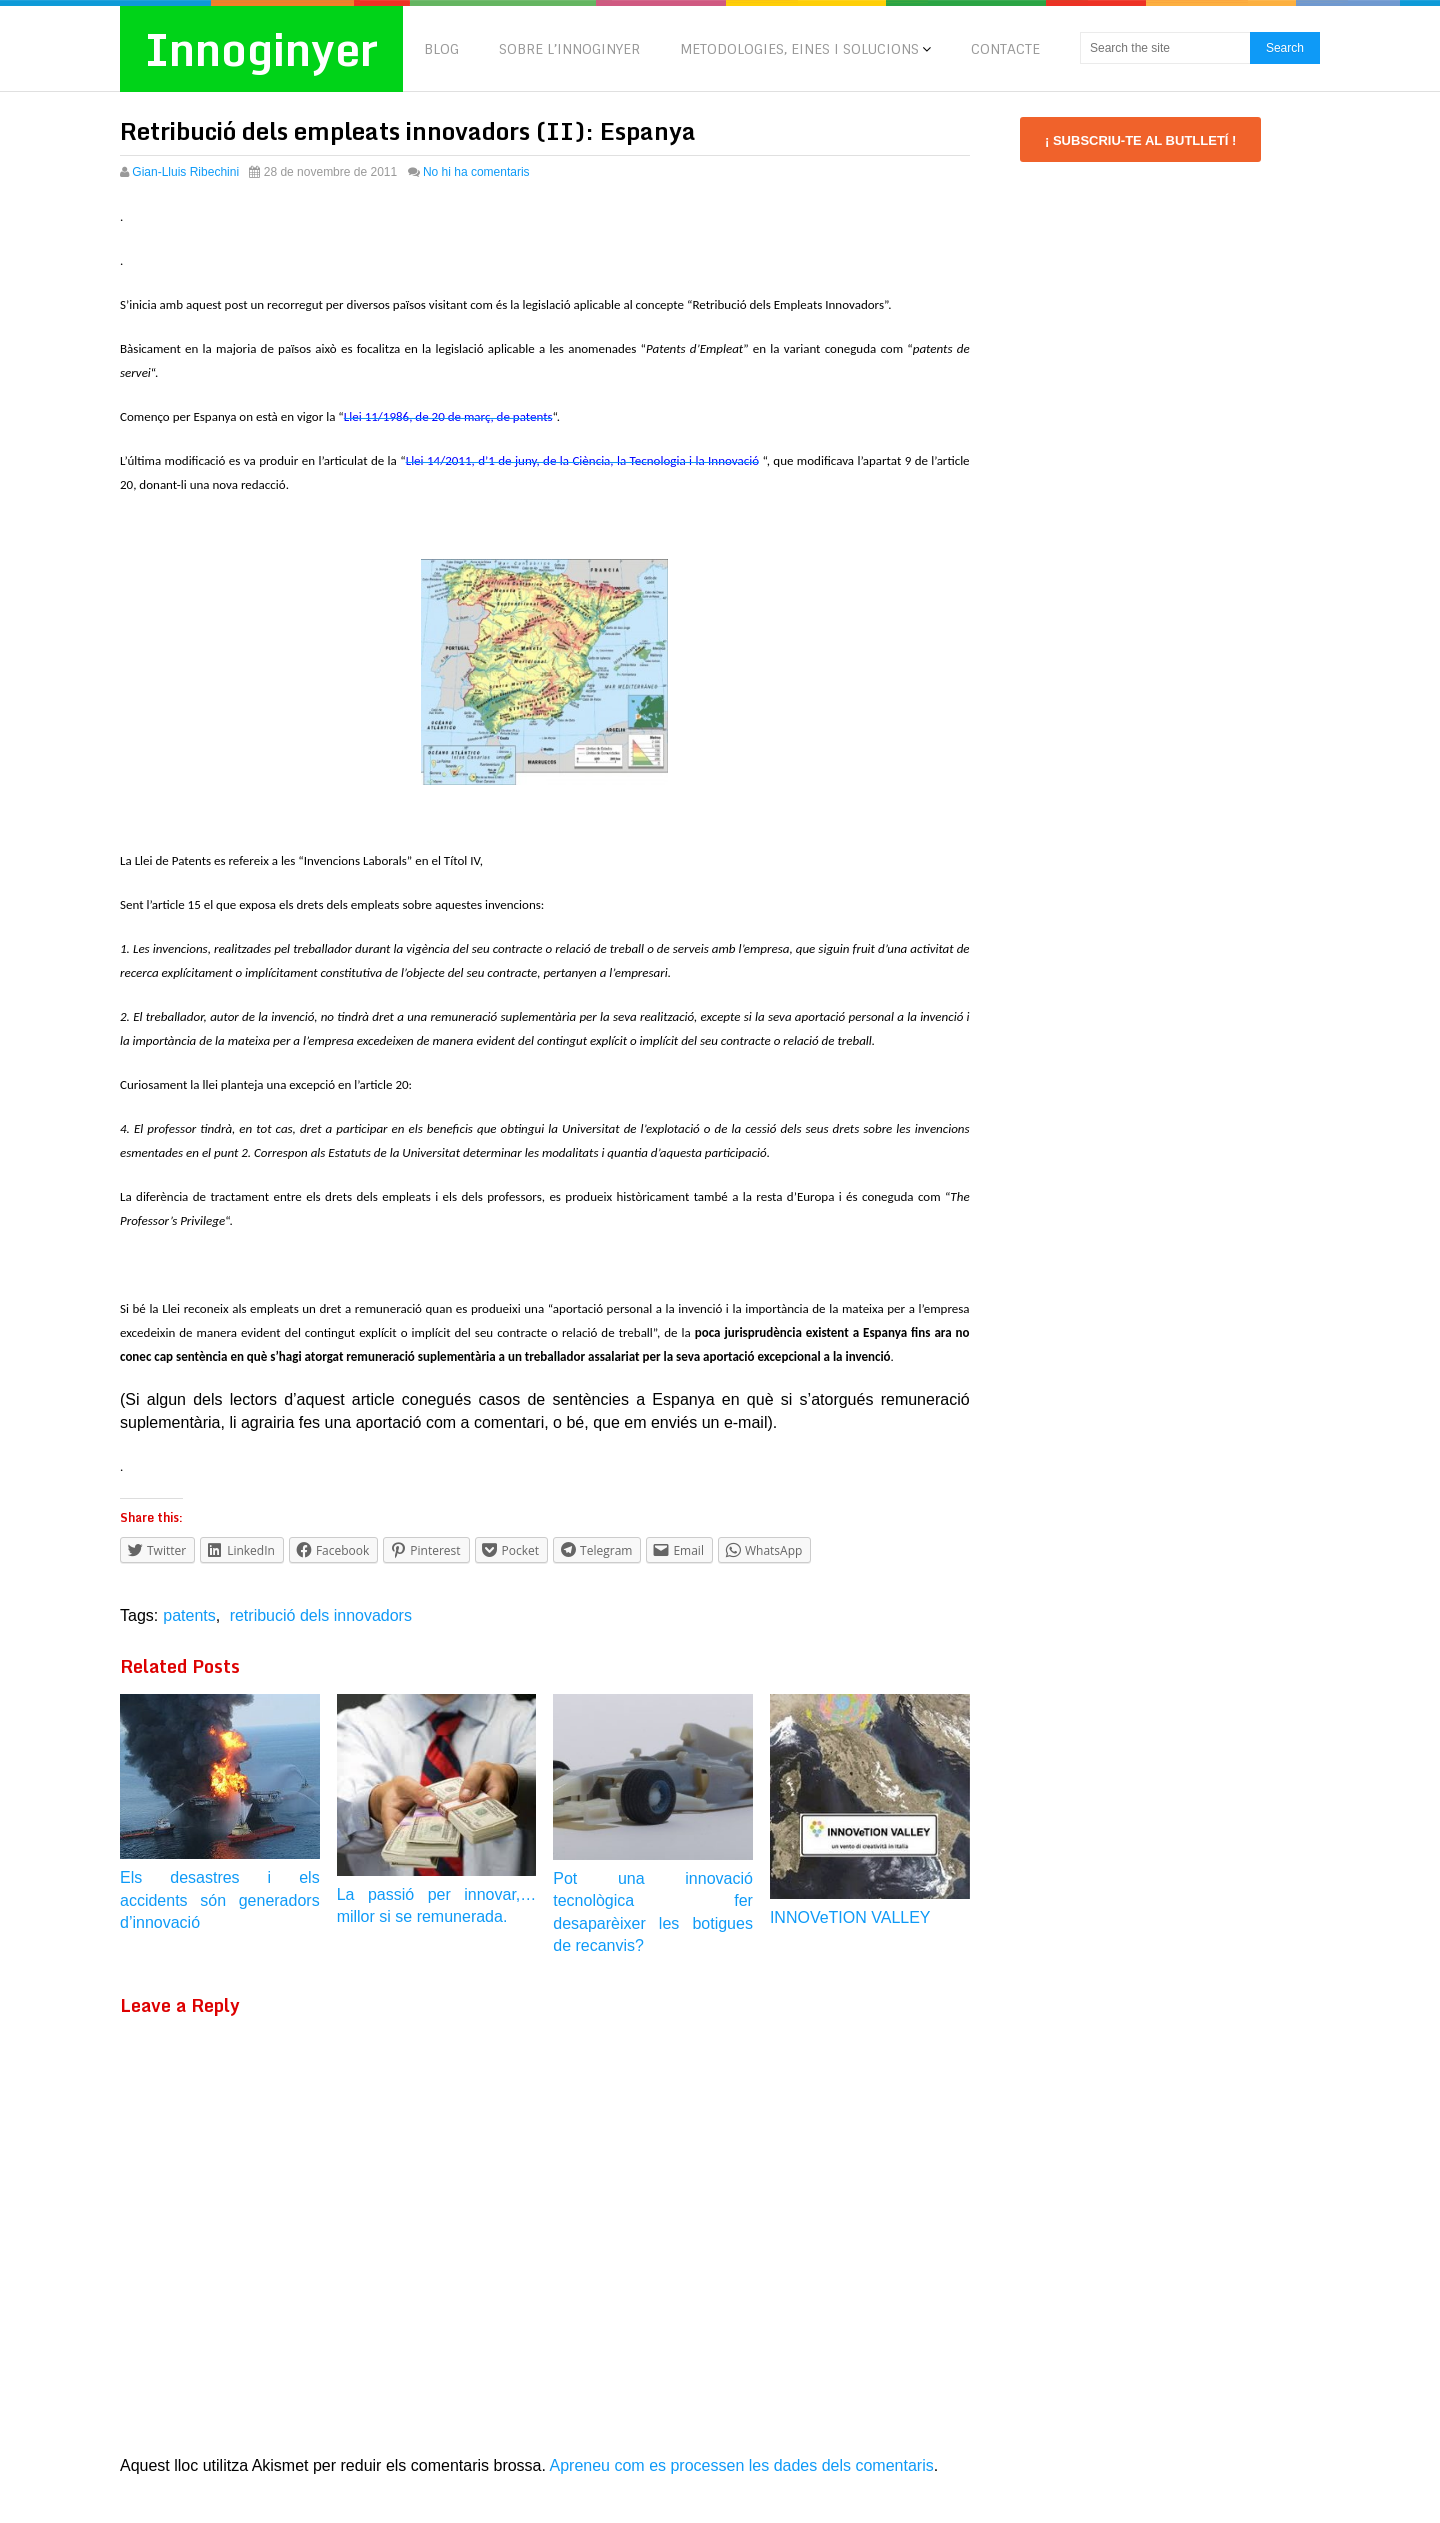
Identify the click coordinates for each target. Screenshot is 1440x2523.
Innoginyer (261, 49)
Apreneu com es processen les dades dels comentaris (742, 2465)
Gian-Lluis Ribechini (185, 172)
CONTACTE (1005, 49)
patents (189, 1615)
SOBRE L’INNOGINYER (569, 49)
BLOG (441, 49)
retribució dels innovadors (321, 1615)
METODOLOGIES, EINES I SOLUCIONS (799, 49)
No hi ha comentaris (476, 172)
